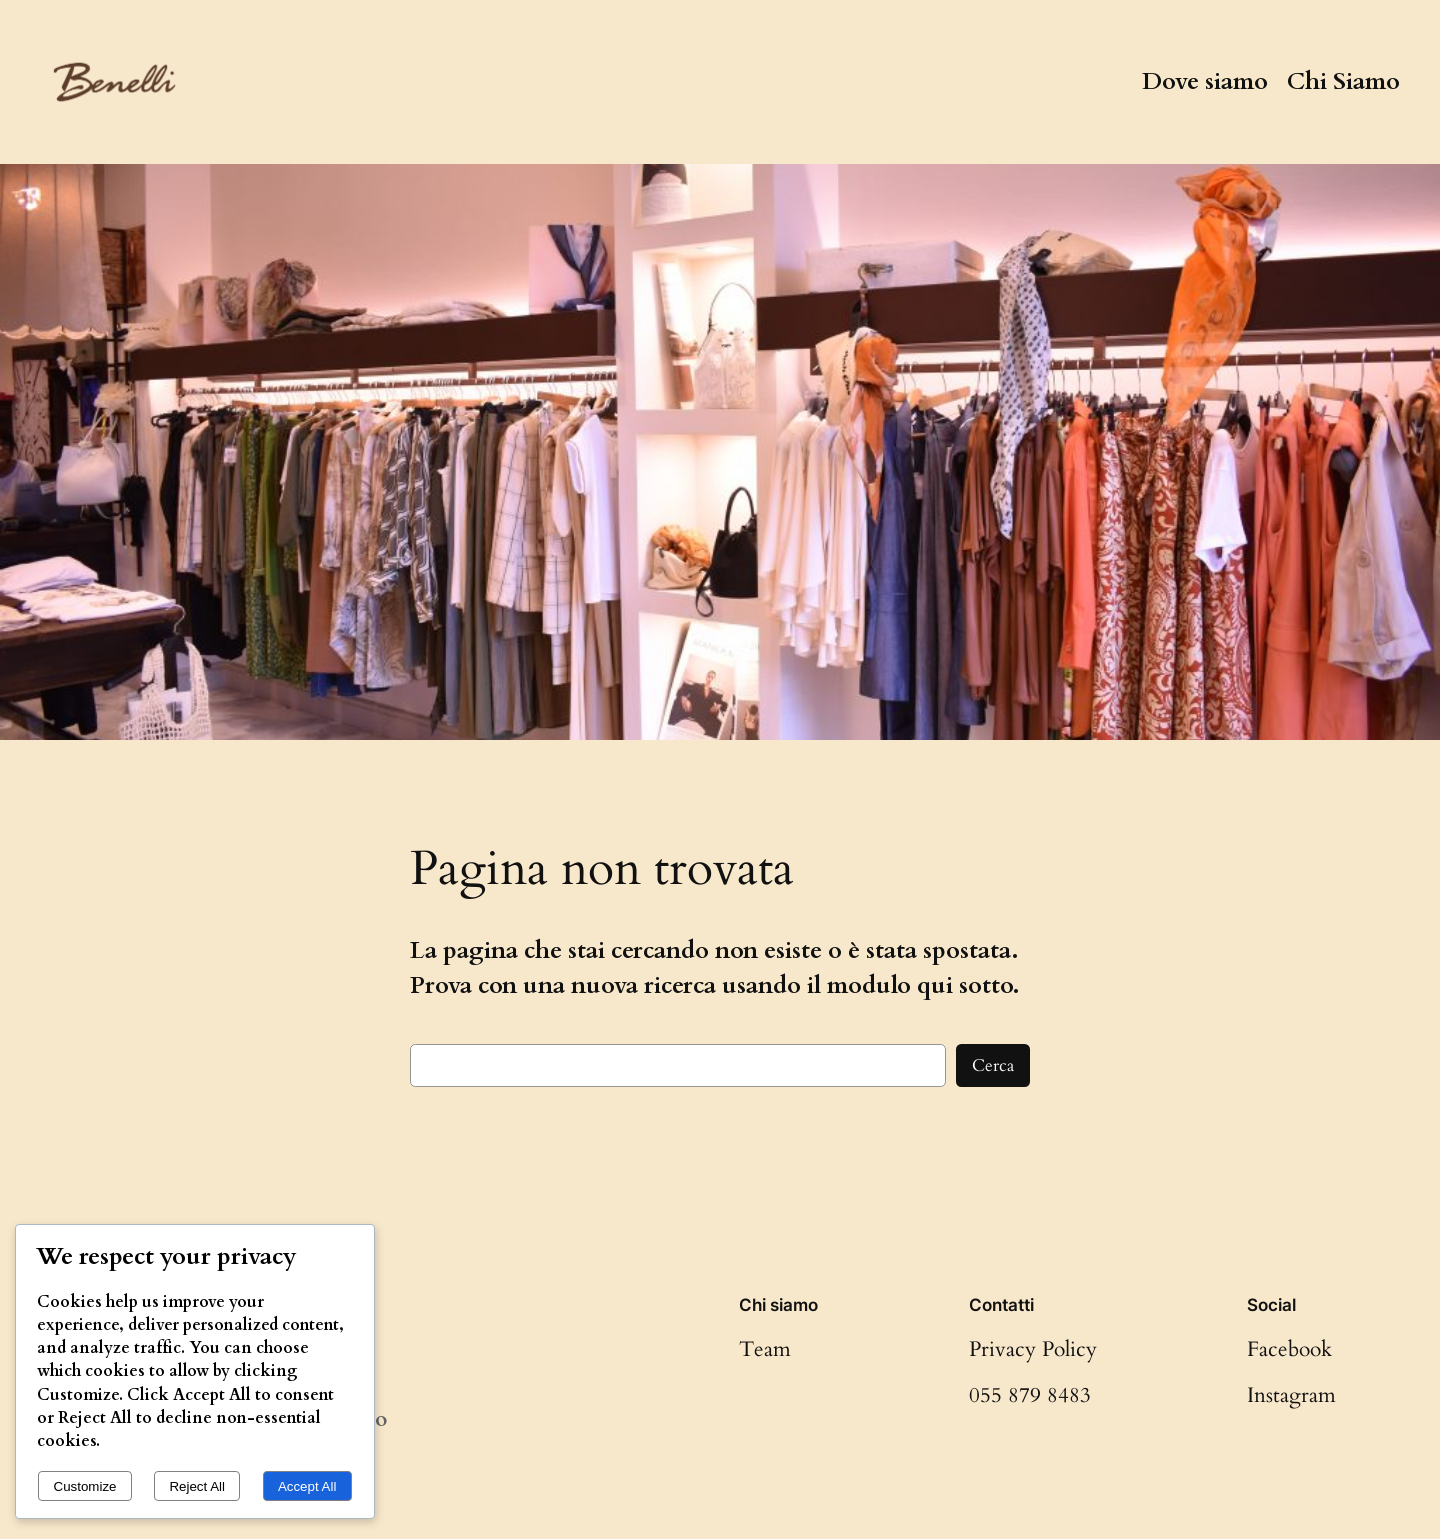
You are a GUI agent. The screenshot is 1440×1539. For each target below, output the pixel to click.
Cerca (993, 1065)
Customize (85, 1486)
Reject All (197, 1486)
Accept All (307, 1486)
